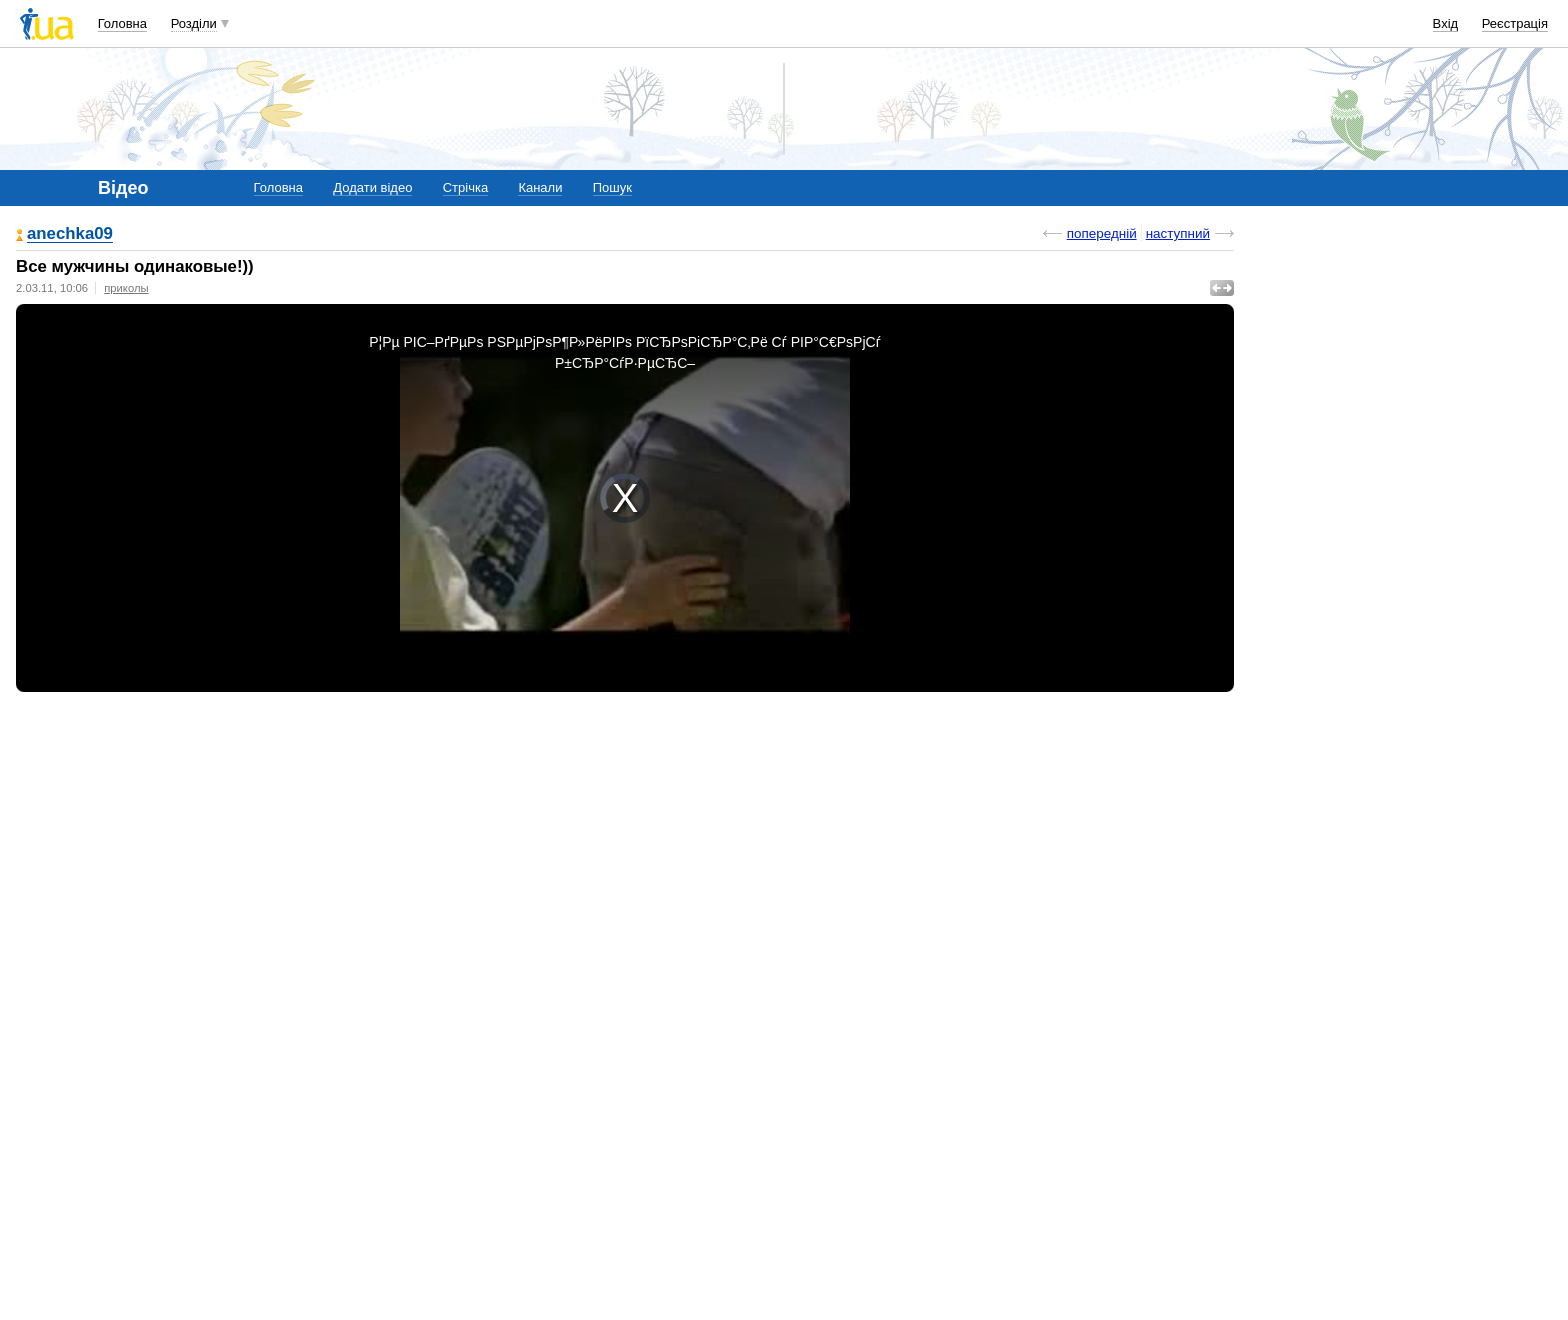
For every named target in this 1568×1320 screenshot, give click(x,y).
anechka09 (70, 234)
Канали (540, 187)
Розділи (194, 23)
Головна (122, 23)
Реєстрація (1515, 23)
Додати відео (372, 187)
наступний (1178, 233)
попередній (1102, 233)
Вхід (1446, 23)
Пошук (612, 187)
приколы (126, 288)
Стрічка (465, 187)
